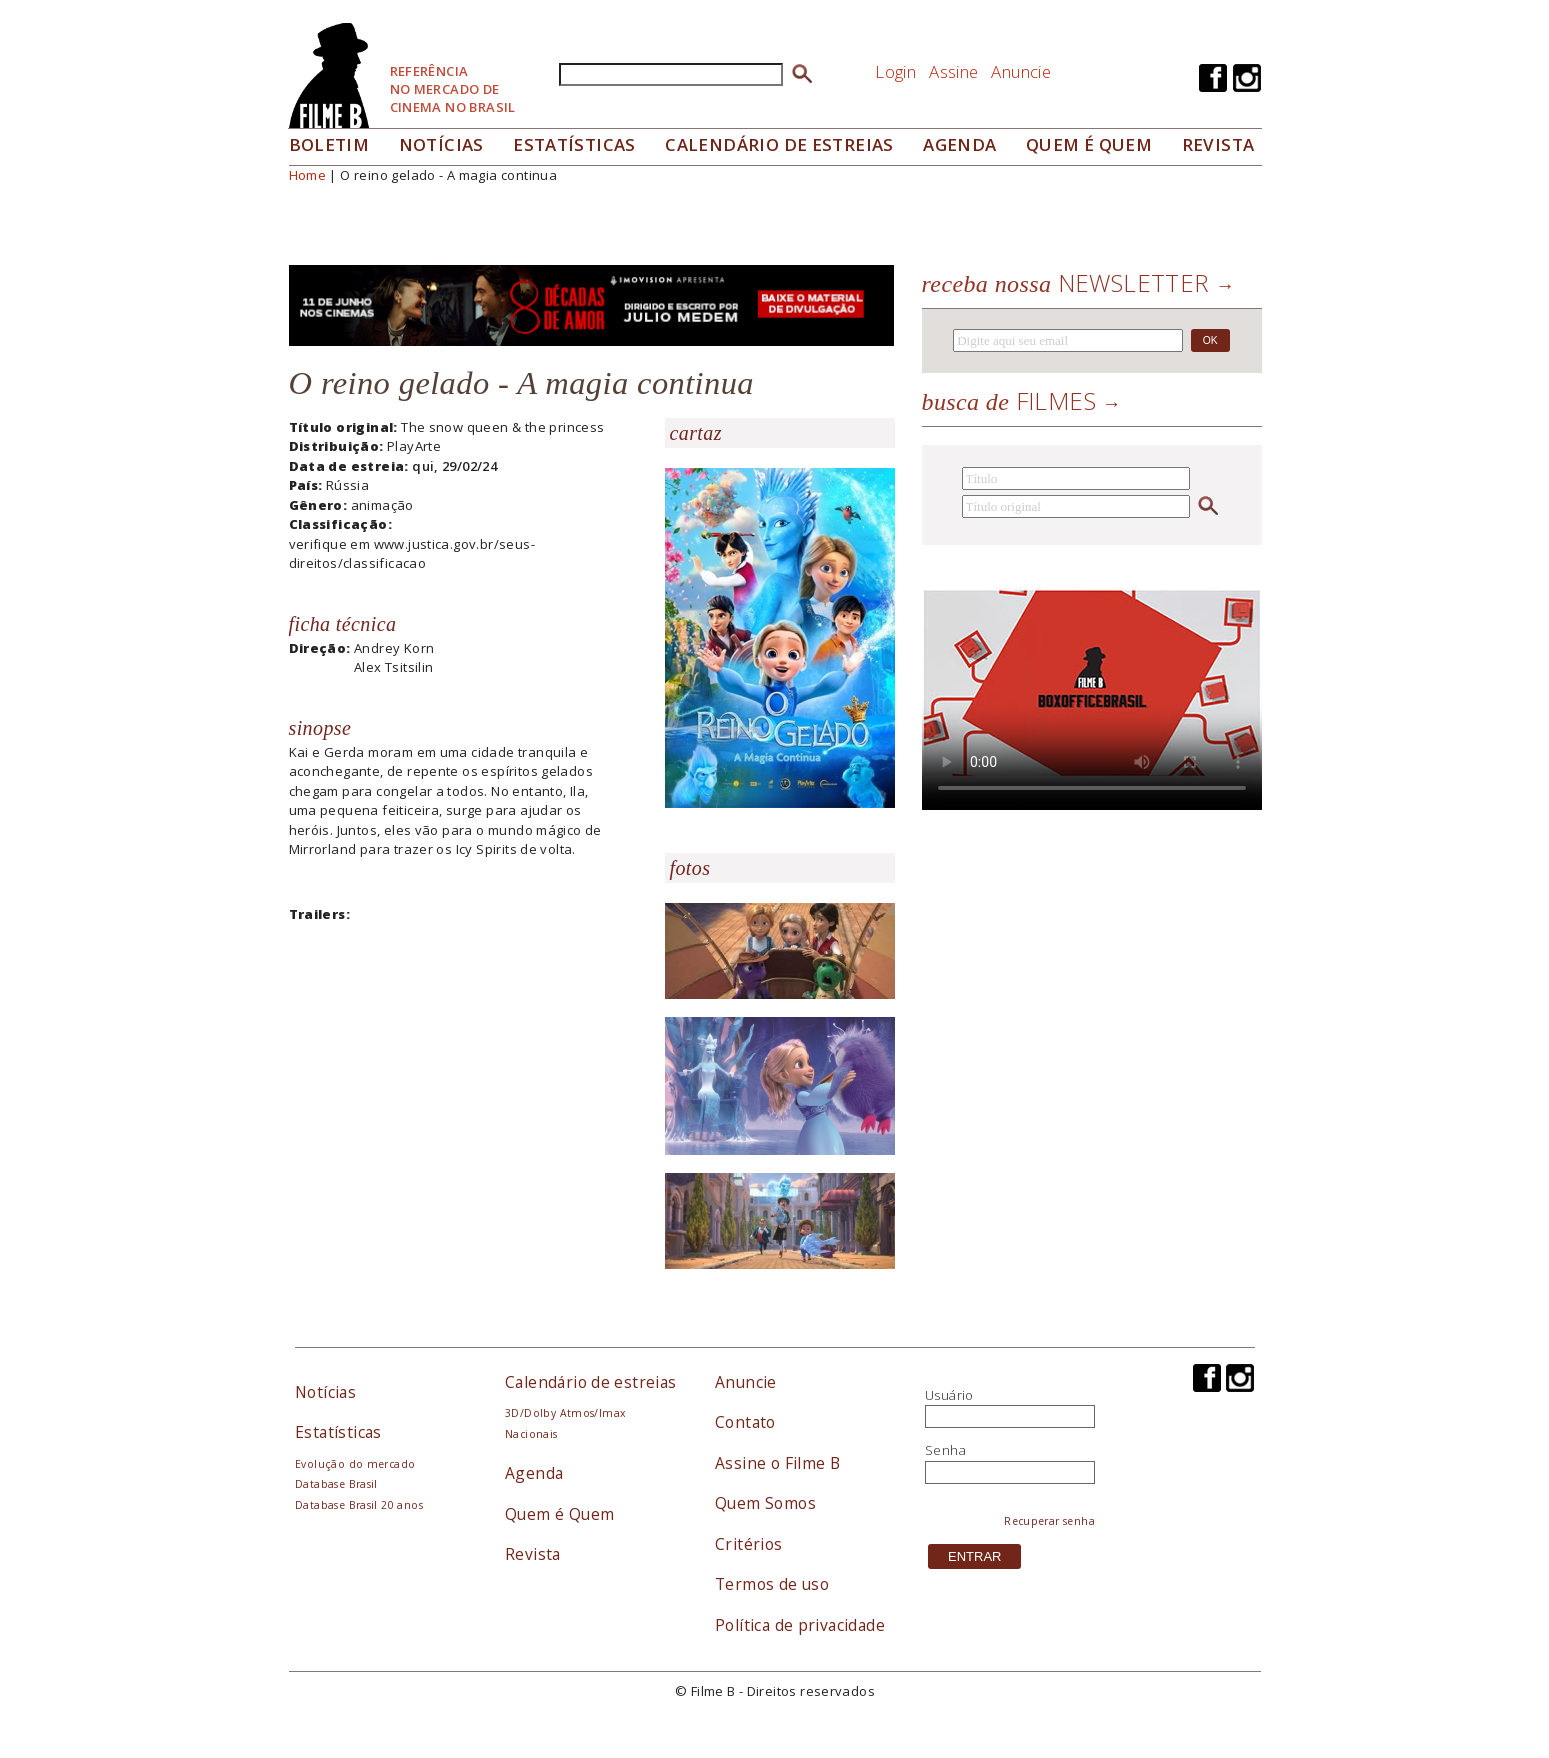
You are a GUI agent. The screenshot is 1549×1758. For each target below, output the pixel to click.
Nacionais (531, 1434)
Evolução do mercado (355, 1464)
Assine (953, 71)
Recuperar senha (1049, 1521)
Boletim (329, 144)
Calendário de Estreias (779, 144)
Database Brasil (336, 1484)
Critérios (749, 1544)
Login (895, 71)
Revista (1218, 144)
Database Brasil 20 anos (359, 1505)
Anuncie (1021, 71)
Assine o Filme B (777, 1463)
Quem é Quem (559, 1514)
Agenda (959, 144)
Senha (945, 1450)
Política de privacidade (800, 1625)
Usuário (949, 1395)
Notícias (441, 144)
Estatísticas (574, 144)
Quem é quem (1089, 144)
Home (308, 175)
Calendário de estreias (591, 1382)
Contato (745, 1422)
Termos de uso (772, 1584)
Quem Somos (765, 1503)
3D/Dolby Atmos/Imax (565, 1413)
